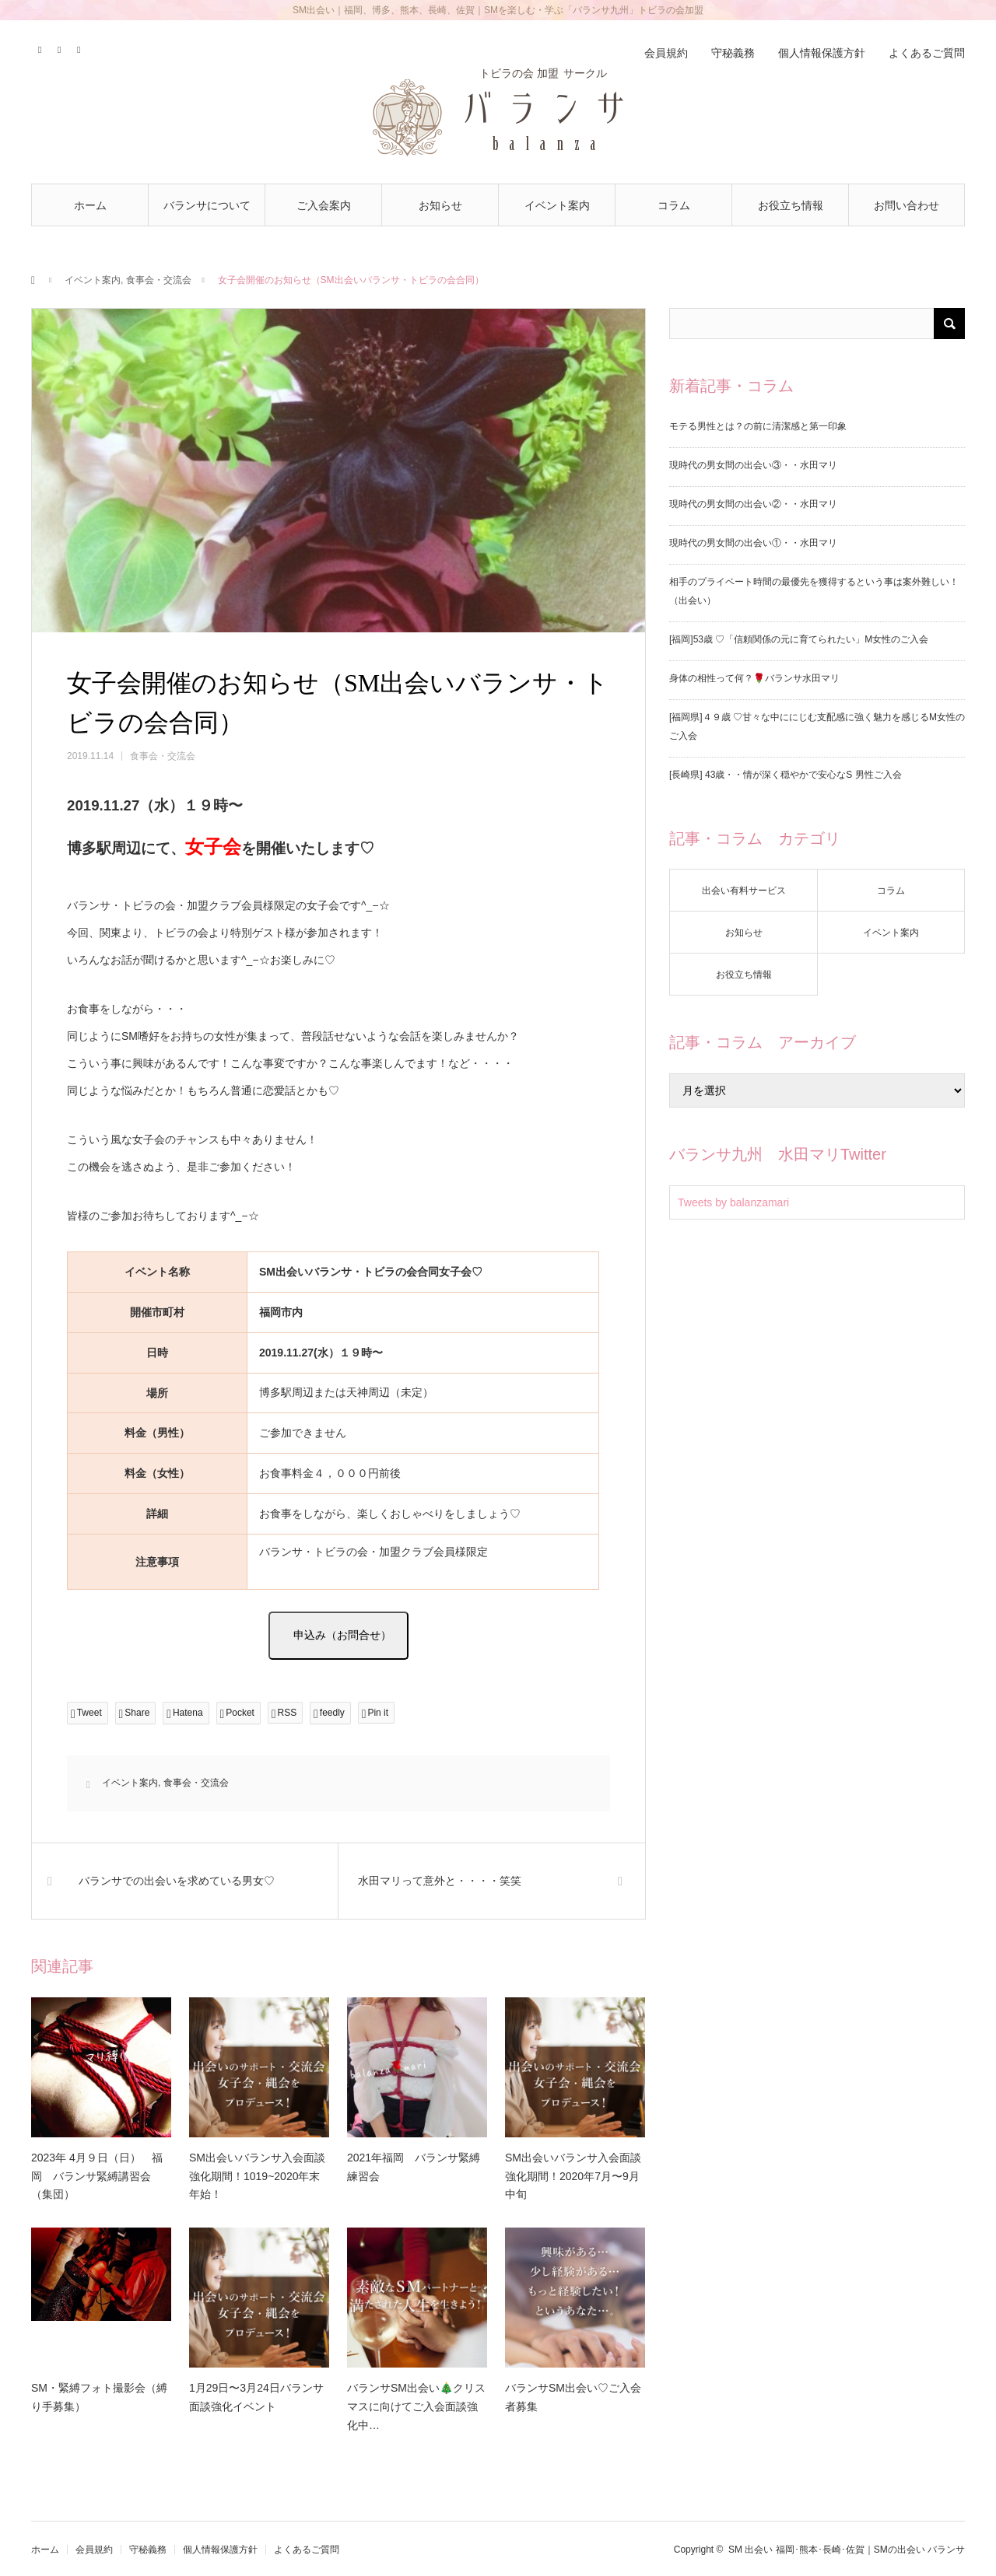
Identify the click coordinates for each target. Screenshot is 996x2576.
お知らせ (440, 205)
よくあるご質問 (927, 53)
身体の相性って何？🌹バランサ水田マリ (754, 678)
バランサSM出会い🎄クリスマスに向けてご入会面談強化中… (416, 2406)
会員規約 (666, 53)
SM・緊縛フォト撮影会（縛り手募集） (99, 2397)
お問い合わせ (906, 205)
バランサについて (207, 205)
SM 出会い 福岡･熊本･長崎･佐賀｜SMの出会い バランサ (846, 2549)
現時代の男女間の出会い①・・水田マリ (753, 542)
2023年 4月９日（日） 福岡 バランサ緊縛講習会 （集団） (97, 2176)
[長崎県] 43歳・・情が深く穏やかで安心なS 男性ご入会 (785, 774)
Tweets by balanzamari (733, 1202)
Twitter (41, 47)
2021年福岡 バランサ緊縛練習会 (413, 2166)
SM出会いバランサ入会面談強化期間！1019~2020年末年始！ (257, 2176)
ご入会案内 (323, 205)
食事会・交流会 (158, 280)
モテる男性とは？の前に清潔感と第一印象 (758, 426)
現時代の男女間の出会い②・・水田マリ (753, 504)
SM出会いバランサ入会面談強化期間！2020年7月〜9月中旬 (573, 2176)
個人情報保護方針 (821, 53)
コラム (674, 205)
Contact (60, 47)
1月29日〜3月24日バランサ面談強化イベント (256, 2397)
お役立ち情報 (790, 205)
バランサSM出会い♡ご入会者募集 (573, 2397)
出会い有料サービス (744, 890)
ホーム (90, 205)
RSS (79, 47)
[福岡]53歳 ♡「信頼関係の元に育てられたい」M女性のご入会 (798, 639)
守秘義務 (733, 53)
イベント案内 (557, 205)
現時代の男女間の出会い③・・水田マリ (753, 465)
